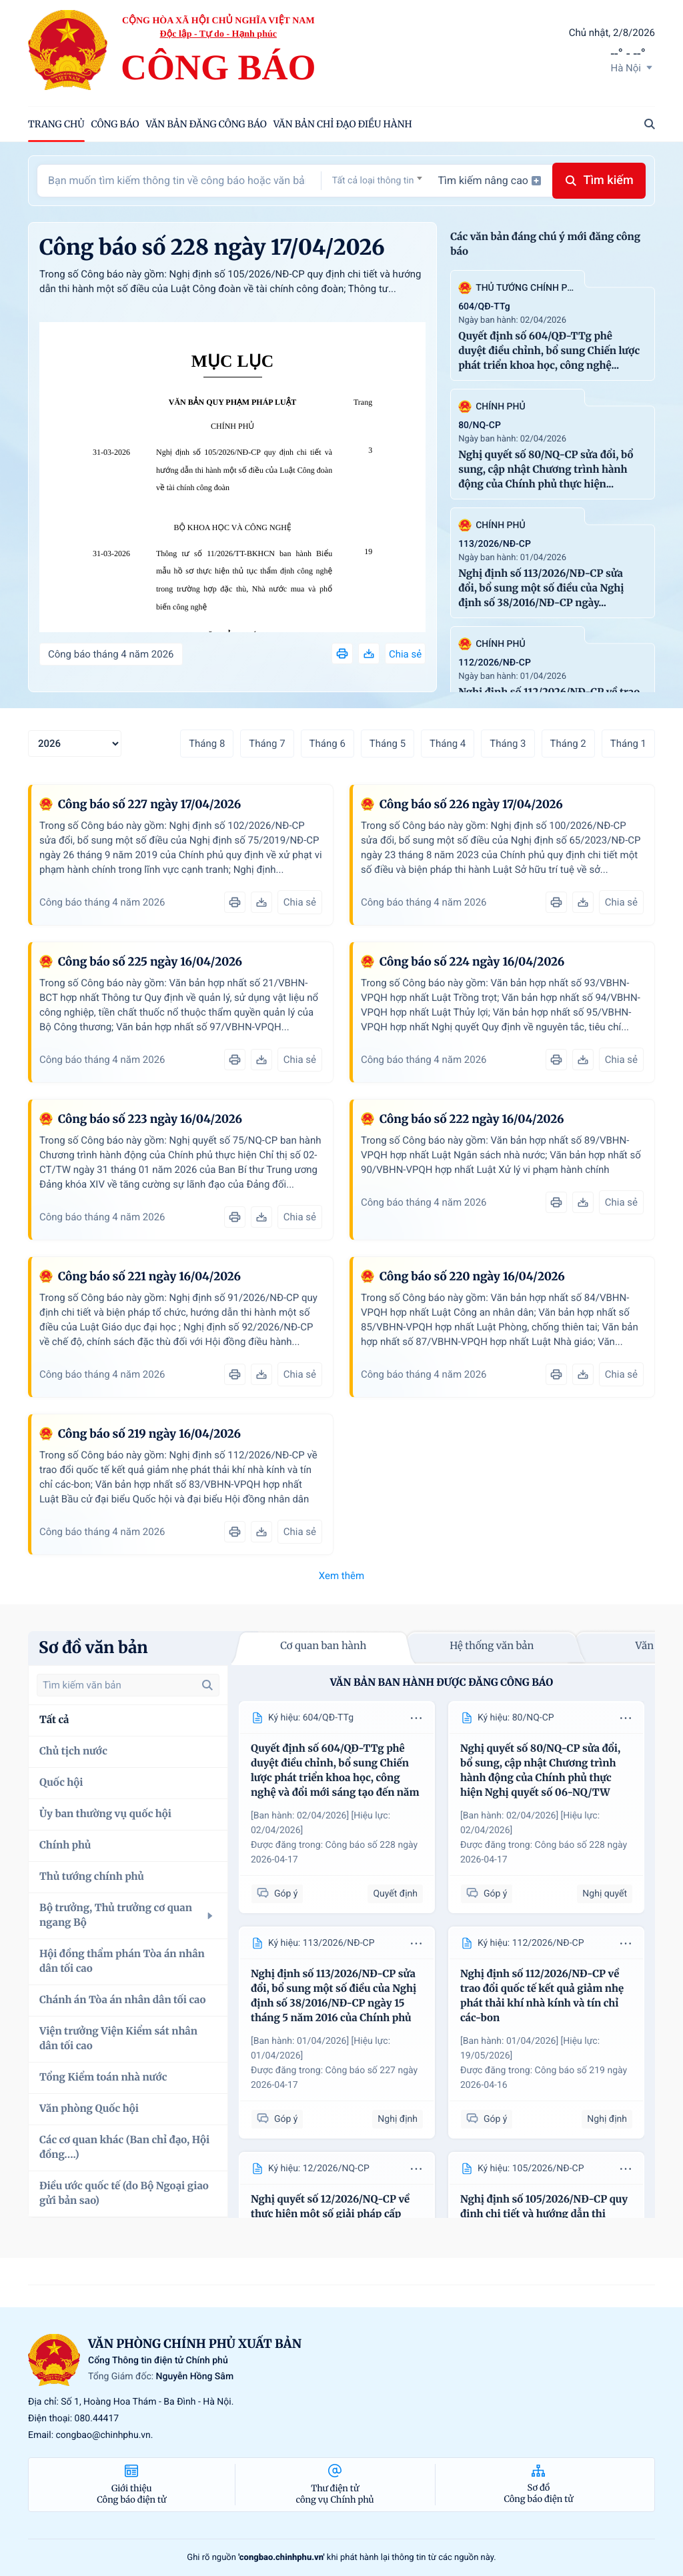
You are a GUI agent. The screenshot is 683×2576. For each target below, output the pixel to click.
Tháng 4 (448, 744)
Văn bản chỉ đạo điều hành (342, 124)
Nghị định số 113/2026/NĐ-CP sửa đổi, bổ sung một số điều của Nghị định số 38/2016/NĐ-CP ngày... (541, 588)
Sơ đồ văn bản (93, 1647)
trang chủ (56, 124)
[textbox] (377, 180)
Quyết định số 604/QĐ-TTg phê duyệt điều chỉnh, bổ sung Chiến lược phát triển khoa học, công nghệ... (549, 351)
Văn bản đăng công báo (206, 124)
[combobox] (377, 180)
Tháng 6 (327, 744)
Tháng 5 (388, 744)
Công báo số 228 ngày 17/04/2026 (212, 247)
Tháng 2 (568, 744)
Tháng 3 (508, 744)
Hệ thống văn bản (492, 1646)
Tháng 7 (267, 744)
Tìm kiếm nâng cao (490, 180)
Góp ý (277, 1893)
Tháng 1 (628, 744)
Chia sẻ (405, 654)
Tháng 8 (207, 744)
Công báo (115, 124)
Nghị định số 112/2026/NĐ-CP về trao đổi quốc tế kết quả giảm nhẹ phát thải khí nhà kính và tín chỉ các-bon (542, 1996)
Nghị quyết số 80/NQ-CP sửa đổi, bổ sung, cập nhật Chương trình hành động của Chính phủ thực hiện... (545, 470)
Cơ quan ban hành (323, 1646)
